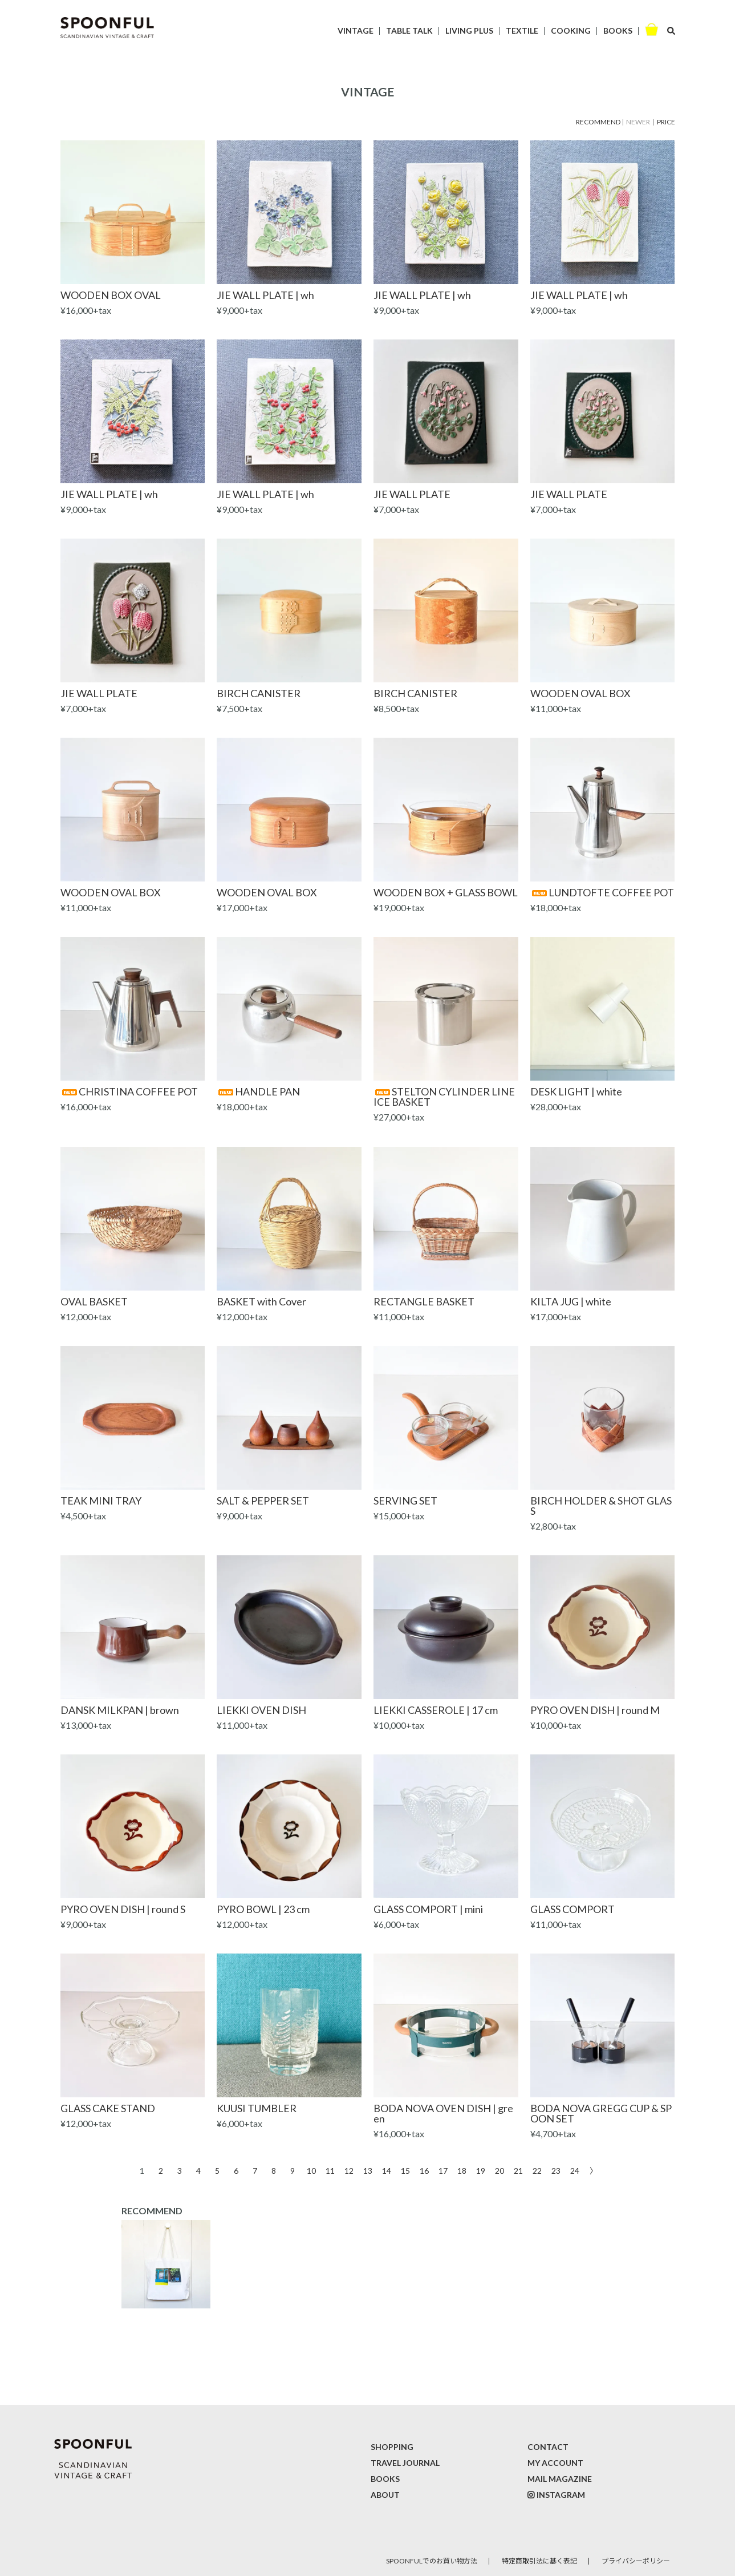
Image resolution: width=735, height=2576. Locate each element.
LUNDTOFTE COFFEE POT (602, 892)
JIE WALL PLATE (411, 494)
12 (349, 2170)
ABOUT (385, 2495)
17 (443, 2170)
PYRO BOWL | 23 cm (263, 1909)
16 (424, 2170)
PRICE (666, 122)
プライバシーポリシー (636, 2561)
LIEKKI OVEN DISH (261, 1710)
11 (330, 2170)
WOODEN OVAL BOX (580, 693)
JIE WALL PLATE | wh (265, 295)
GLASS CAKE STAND (107, 2108)
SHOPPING (392, 2447)
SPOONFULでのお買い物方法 (431, 2561)
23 (556, 2170)
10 (311, 2170)
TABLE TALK (409, 30)
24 (574, 2170)
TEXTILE (522, 30)
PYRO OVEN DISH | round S (122, 1909)
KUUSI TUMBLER (257, 2108)
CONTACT (547, 2447)
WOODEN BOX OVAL (110, 295)
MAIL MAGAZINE (559, 2479)
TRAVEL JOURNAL (405, 2463)
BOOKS (617, 30)
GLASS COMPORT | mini (428, 1909)
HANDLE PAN (258, 1091)
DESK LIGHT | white (576, 1091)
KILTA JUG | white (570, 1301)
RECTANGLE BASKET (423, 1301)
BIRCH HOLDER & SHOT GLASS (601, 1505)
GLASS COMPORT (572, 1909)
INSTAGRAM (561, 2495)
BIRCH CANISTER (259, 693)
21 (518, 2170)
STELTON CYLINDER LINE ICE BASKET (444, 1096)
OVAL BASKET (94, 1301)
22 (537, 2170)
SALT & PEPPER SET (263, 1500)
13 (367, 2170)
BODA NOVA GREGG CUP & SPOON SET (601, 2113)
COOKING (571, 30)
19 (480, 2170)
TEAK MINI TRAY (100, 1500)
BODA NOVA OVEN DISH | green (443, 2113)
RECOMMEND (598, 122)
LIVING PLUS (469, 30)
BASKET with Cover (261, 1301)
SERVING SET (405, 1500)
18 (461, 2170)
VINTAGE (355, 30)
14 (386, 2170)
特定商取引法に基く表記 (539, 2561)
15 (405, 2170)
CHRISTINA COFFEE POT (129, 1091)
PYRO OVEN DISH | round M (595, 1710)
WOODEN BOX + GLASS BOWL (445, 892)
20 (499, 2170)
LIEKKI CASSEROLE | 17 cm (435, 1710)
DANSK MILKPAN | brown (119, 1710)
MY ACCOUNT (555, 2463)
